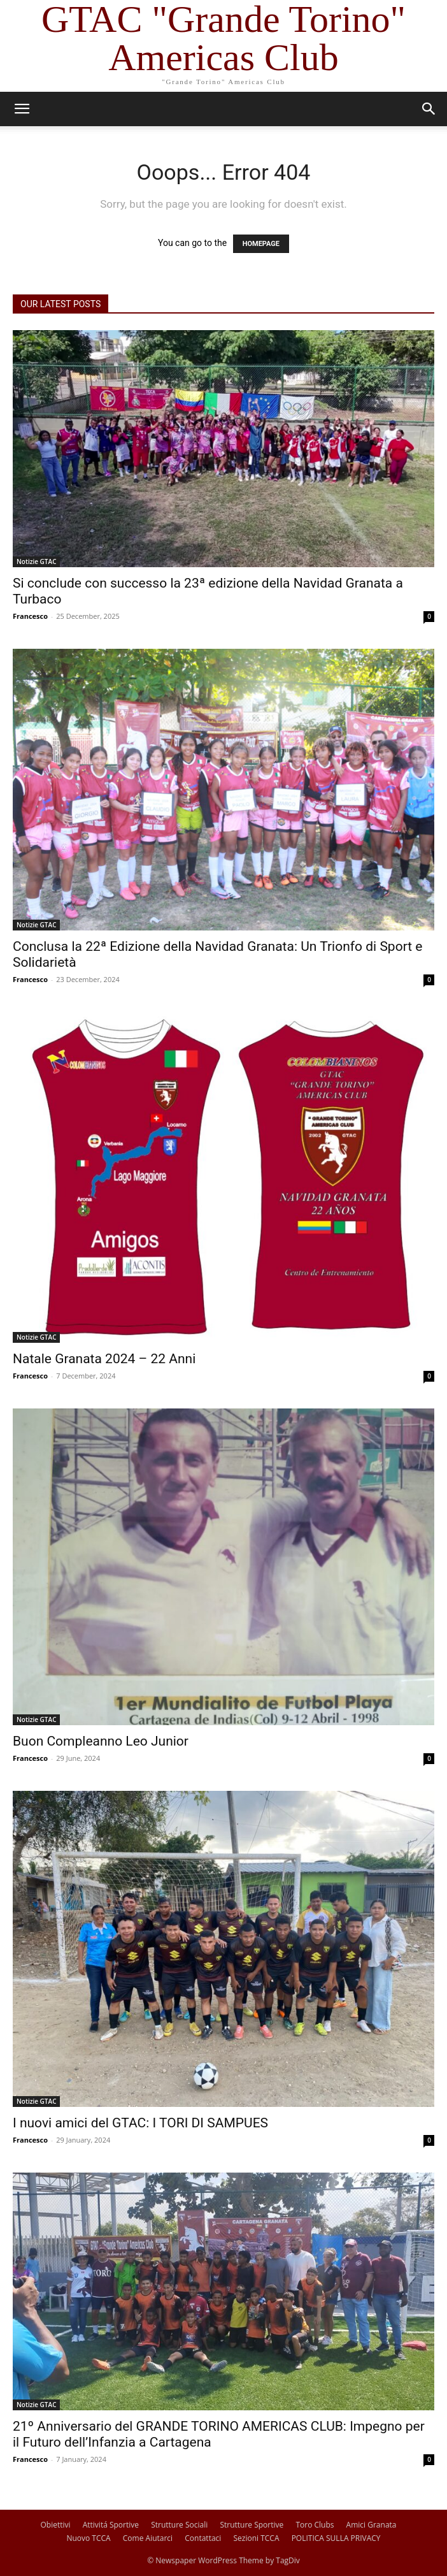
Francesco (30, 616)
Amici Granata (371, 2524)
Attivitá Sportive (111, 2524)
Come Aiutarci (148, 2538)
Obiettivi (56, 2524)
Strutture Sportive (251, 2524)
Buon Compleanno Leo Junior (100, 1741)
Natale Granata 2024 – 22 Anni (104, 1358)
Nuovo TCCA (88, 2538)
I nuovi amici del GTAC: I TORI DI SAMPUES (140, 2123)
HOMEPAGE (261, 244)
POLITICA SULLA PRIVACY (336, 2538)
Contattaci (203, 2538)
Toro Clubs (314, 2524)
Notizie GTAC (36, 561)
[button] (21, 109)
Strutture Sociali (179, 2524)
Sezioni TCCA (257, 2538)
